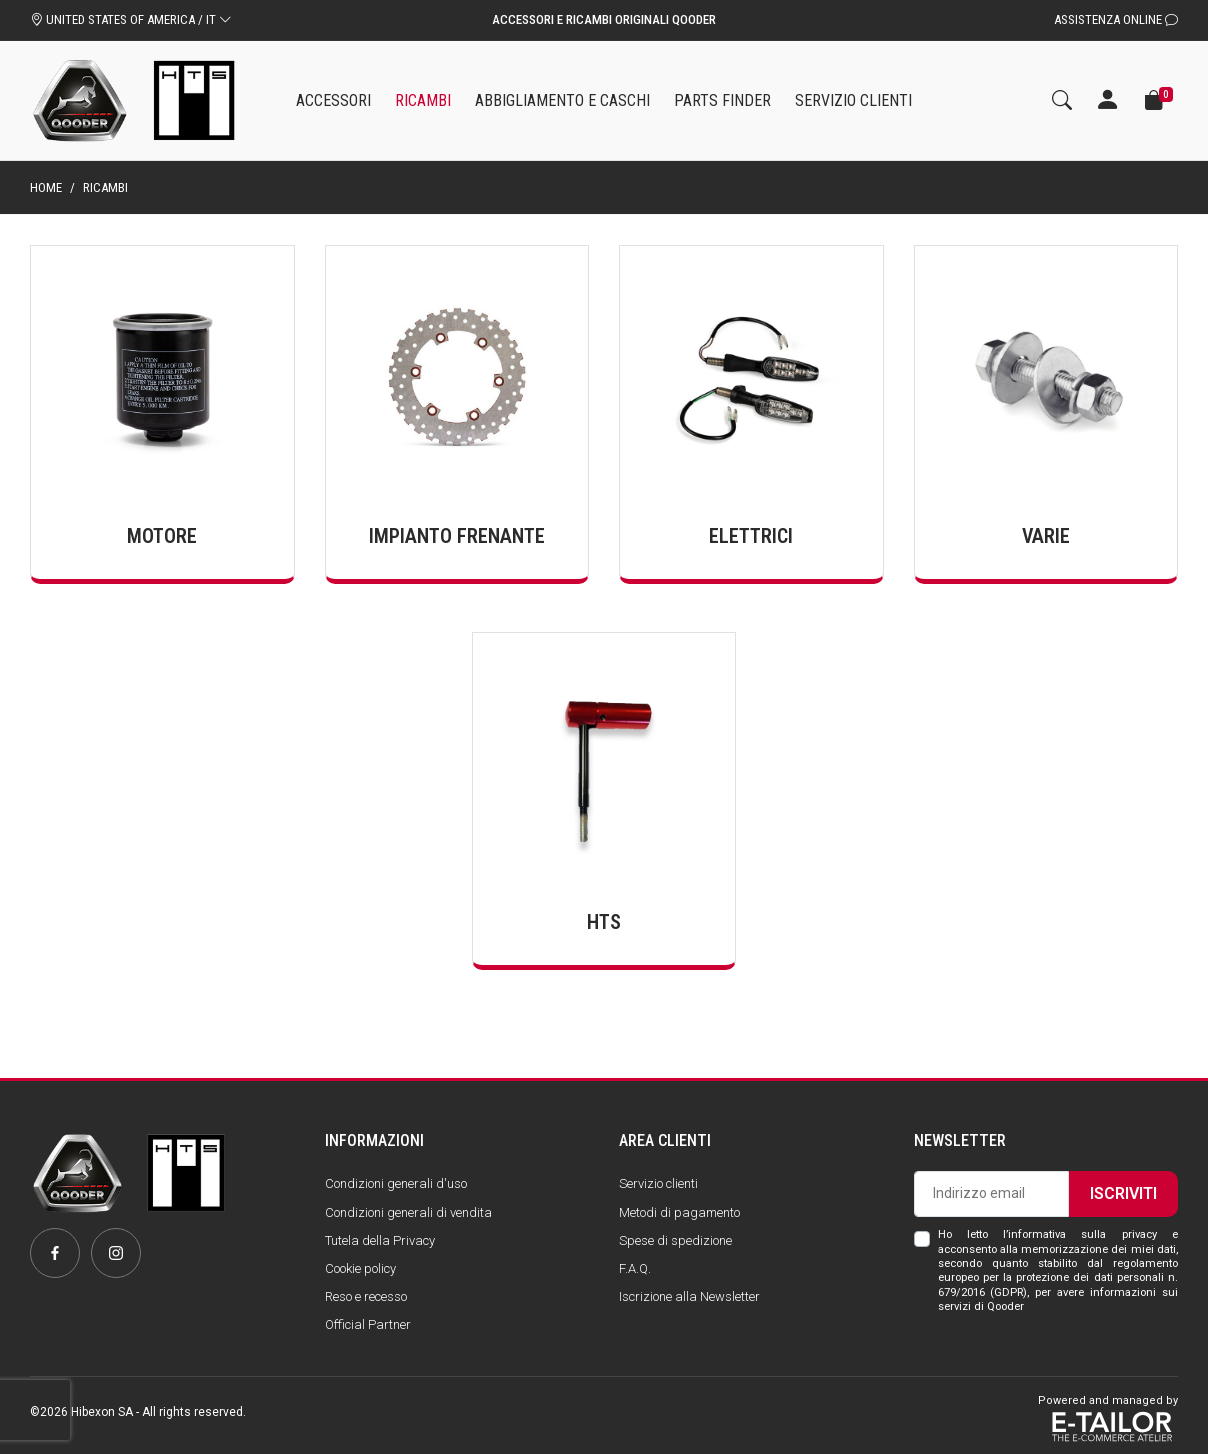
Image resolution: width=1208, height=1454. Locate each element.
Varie (1046, 536)
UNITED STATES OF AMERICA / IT (131, 19)
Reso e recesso (366, 1296)
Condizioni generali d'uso (396, 1183)
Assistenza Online (1116, 19)
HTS (604, 922)
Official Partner (368, 1324)
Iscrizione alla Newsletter (689, 1296)
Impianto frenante (457, 536)
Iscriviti (1123, 1193)
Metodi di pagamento (679, 1212)
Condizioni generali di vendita (408, 1212)
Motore (162, 536)
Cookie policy (360, 1268)
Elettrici (751, 536)
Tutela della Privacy (380, 1240)
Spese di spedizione (675, 1240)
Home (46, 187)
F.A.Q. (635, 1268)
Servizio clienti (658, 1183)
